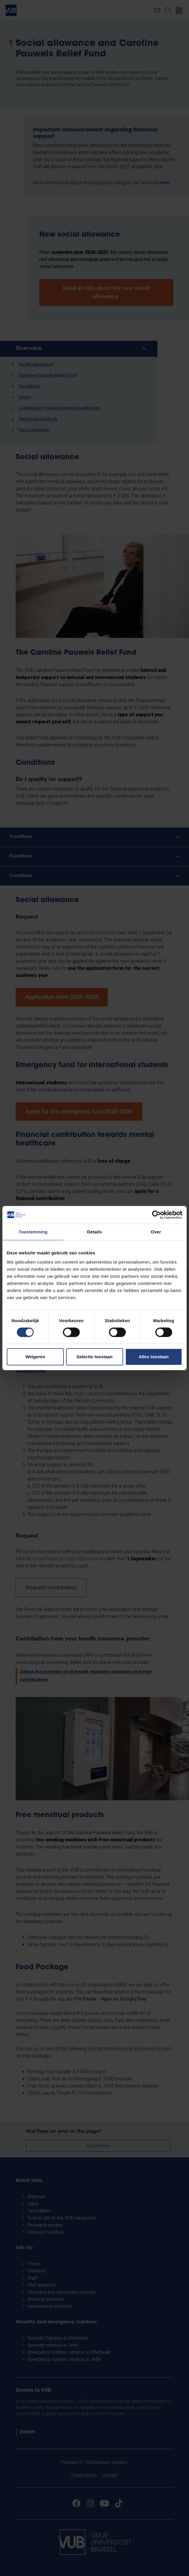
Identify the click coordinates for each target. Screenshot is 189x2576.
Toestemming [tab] (33, 1231)
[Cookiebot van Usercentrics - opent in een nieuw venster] (156, 1214)
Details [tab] (94, 1231)
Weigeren (35, 1356)
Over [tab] (156, 1231)
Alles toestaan (154, 1356)
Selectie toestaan (94, 1356)
